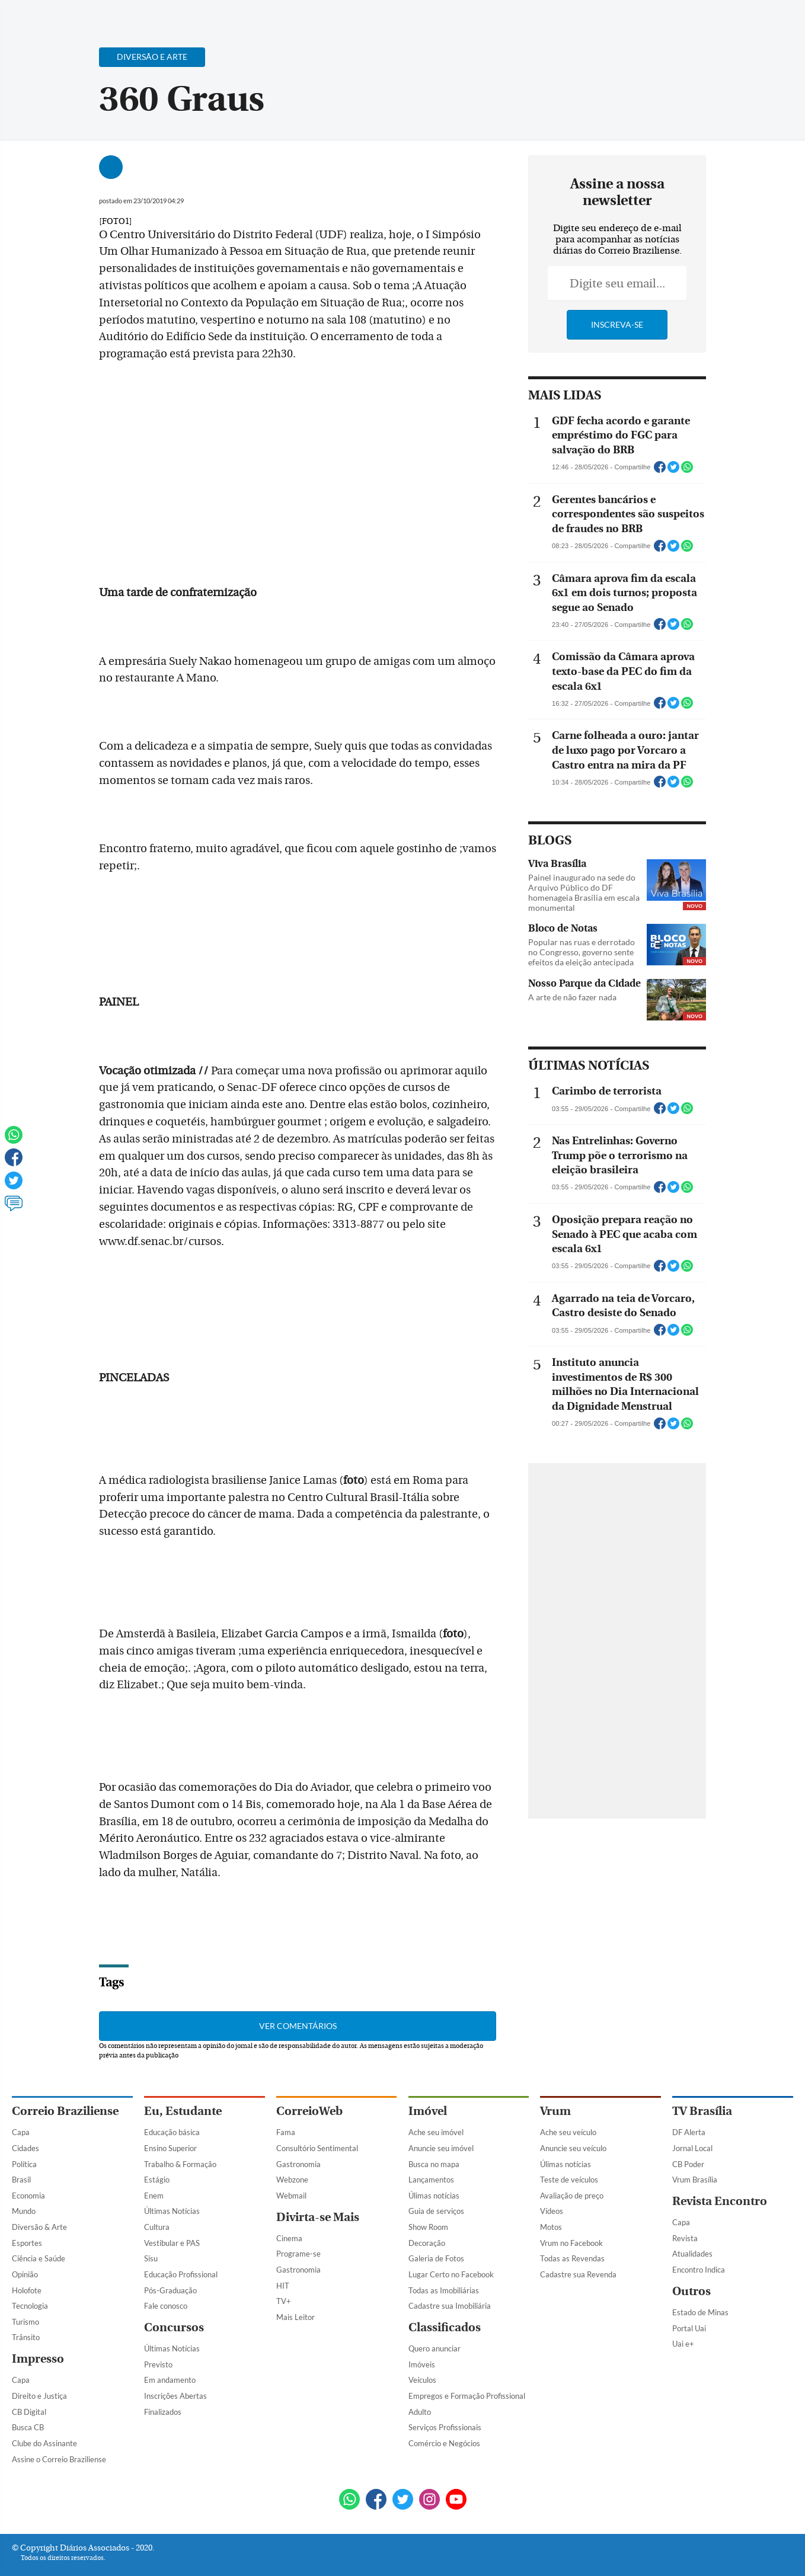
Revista (685, 2238)
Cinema (289, 2238)
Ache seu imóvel (436, 2132)
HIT (282, 2285)
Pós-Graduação (170, 2290)
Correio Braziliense (65, 2111)
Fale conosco (165, 2306)
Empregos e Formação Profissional (466, 2396)
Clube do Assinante (44, 2443)
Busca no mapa (433, 2164)
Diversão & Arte (39, 2227)
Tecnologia (30, 2306)
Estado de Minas (700, 2312)
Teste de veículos (569, 2179)
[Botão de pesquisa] (69, 14)
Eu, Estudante (183, 2111)
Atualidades (692, 2253)
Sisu (151, 2258)
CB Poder (688, 2164)
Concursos (174, 2327)
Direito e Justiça (39, 2396)
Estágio (157, 2179)
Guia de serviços (436, 2211)
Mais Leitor (295, 2317)
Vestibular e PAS (172, 2243)
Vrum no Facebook (571, 2243)
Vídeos (551, 2211)
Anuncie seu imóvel (441, 2148)
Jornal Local (692, 2148)
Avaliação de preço (571, 2195)
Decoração (426, 2243)
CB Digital (29, 2412)
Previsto (158, 2364)
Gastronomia (298, 2164)
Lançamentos (431, 2179)
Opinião (25, 2274)
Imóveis (421, 2364)
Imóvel (427, 2111)
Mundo (24, 2211)
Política (24, 2164)
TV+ (283, 2301)
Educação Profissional (181, 2274)
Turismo (25, 2322)
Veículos (422, 2380)
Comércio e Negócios (444, 2443)
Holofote (26, 2290)
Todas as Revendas (572, 2258)
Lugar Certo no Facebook (451, 2274)
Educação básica (172, 2132)
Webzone (292, 2179)
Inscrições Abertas (175, 2396)
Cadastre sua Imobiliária (449, 2306)
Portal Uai (689, 2328)
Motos (551, 2227)
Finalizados (162, 2412)
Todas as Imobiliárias (443, 2290)
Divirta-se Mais (317, 2217)
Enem (154, 2195)
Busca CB (28, 2427)
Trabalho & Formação (180, 2164)
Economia (28, 2195)
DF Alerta (688, 2132)
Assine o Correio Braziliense (59, 2459)
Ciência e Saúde (38, 2258)
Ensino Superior (170, 2148)
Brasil (21, 2179)
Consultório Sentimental (317, 2148)
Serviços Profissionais (444, 2427)
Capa (21, 2132)
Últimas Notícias (172, 2211)
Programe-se (298, 2253)
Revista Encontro (719, 2201)
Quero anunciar (434, 2348)
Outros (691, 2291)
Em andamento (170, 2380)
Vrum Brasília (694, 2179)
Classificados (444, 2327)
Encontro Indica (698, 2269)
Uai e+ (683, 2343)
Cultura (157, 2227)
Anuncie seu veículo (573, 2148)
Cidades (25, 2148)
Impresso (38, 2359)
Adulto (419, 2412)
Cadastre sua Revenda (578, 2274)
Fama (285, 2132)
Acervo (297, 16)
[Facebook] (717, 20)
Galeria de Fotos (436, 2258)
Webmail (291, 2195)
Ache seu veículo (568, 2132)
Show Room (428, 2227)
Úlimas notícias (433, 2195)
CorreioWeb (309, 2111)
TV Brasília (702, 2111)
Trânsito (26, 2337)
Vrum (555, 2111)
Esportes (27, 2243)
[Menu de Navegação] (34, 14)
